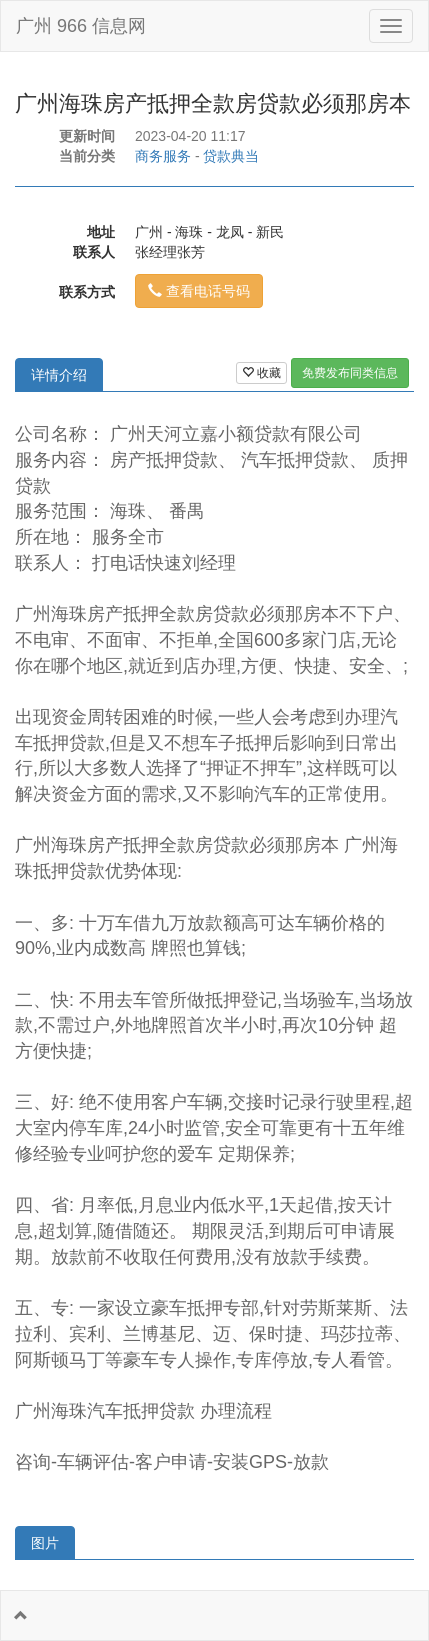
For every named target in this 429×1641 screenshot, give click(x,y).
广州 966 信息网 (81, 26)
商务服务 (163, 156)
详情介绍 (59, 375)
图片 (45, 1543)
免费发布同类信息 (350, 373)
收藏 (261, 373)
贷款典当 (231, 156)
